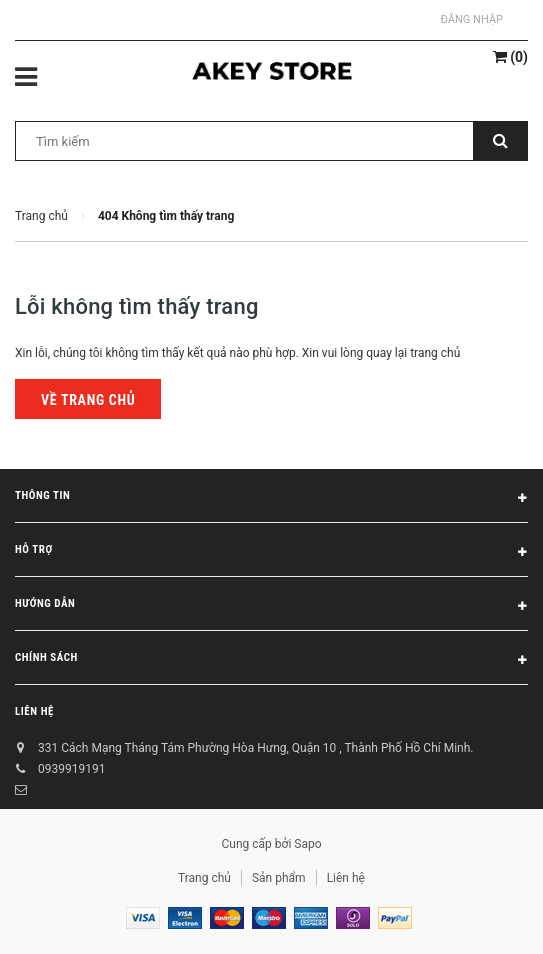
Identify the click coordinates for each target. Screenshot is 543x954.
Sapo (307, 844)
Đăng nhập (472, 19)
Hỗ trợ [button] (271, 553)
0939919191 (71, 769)
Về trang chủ (88, 400)
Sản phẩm (279, 878)
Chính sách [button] (271, 661)
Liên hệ (34, 711)
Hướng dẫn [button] (271, 607)
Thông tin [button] (271, 499)
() (510, 57)
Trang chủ (204, 878)
